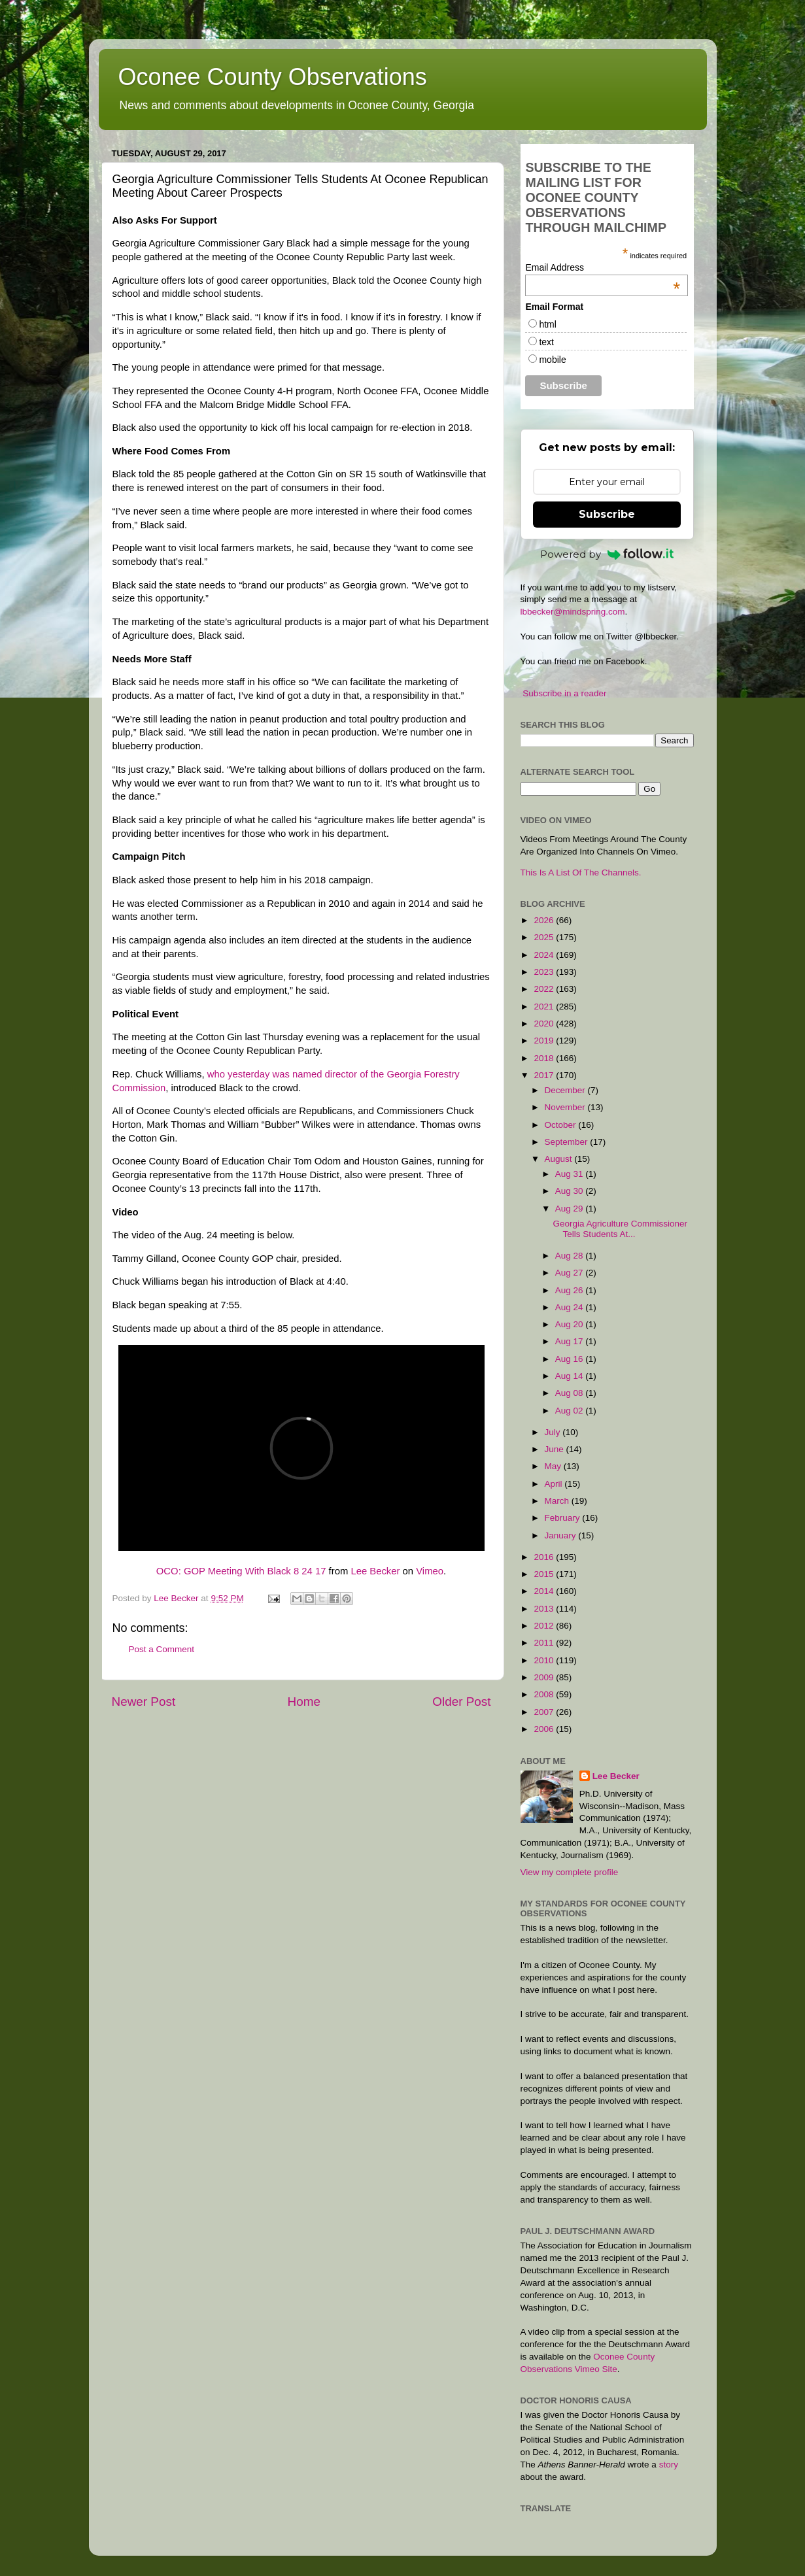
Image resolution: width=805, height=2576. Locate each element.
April (555, 1484)
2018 (545, 1058)
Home (304, 1701)
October (562, 1125)
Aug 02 (570, 1410)
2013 (545, 1609)
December (566, 1090)
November (566, 1107)
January (562, 1535)
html (547, 324)
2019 (545, 1040)
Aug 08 (570, 1393)
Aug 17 (570, 1341)
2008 (545, 1694)
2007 (545, 1712)
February (564, 1518)
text (546, 342)
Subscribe (607, 514)
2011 (545, 1643)
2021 (545, 1006)
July (554, 1432)
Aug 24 (570, 1307)
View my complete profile (570, 1872)
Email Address (602, 267)
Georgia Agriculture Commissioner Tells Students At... (620, 1229)
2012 (545, 1626)
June (555, 1449)
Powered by (607, 554)
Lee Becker (375, 1571)
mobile (552, 359)
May (554, 1466)
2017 (545, 1075)
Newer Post (144, 1701)
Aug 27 (570, 1273)
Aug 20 (570, 1324)
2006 (545, 1729)
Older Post (461, 1701)
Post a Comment (162, 1649)
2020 (545, 1023)
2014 (545, 1591)
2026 (545, 920)
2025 (545, 937)
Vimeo (429, 1571)
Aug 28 (570, 1256)
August (560, 1159)
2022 (545, 989)
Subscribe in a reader (564, 693)
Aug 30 (570, 1191)
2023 (545, 972)
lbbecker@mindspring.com (573, 612)
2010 (545, 1660)
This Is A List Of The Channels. (581, 872)
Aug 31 (570, 1174)
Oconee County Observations (272, 76)
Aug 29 (570, 1208)
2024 (545, 955)
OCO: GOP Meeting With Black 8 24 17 (241, 1571)
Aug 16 (570, 1359)
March (558, 1501)
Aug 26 (570, 1290)
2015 (545, 1574)
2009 (545, 1677)
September (568, 1142)
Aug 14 (570, 1376)
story (668, 2464)
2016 (545, 1557)
